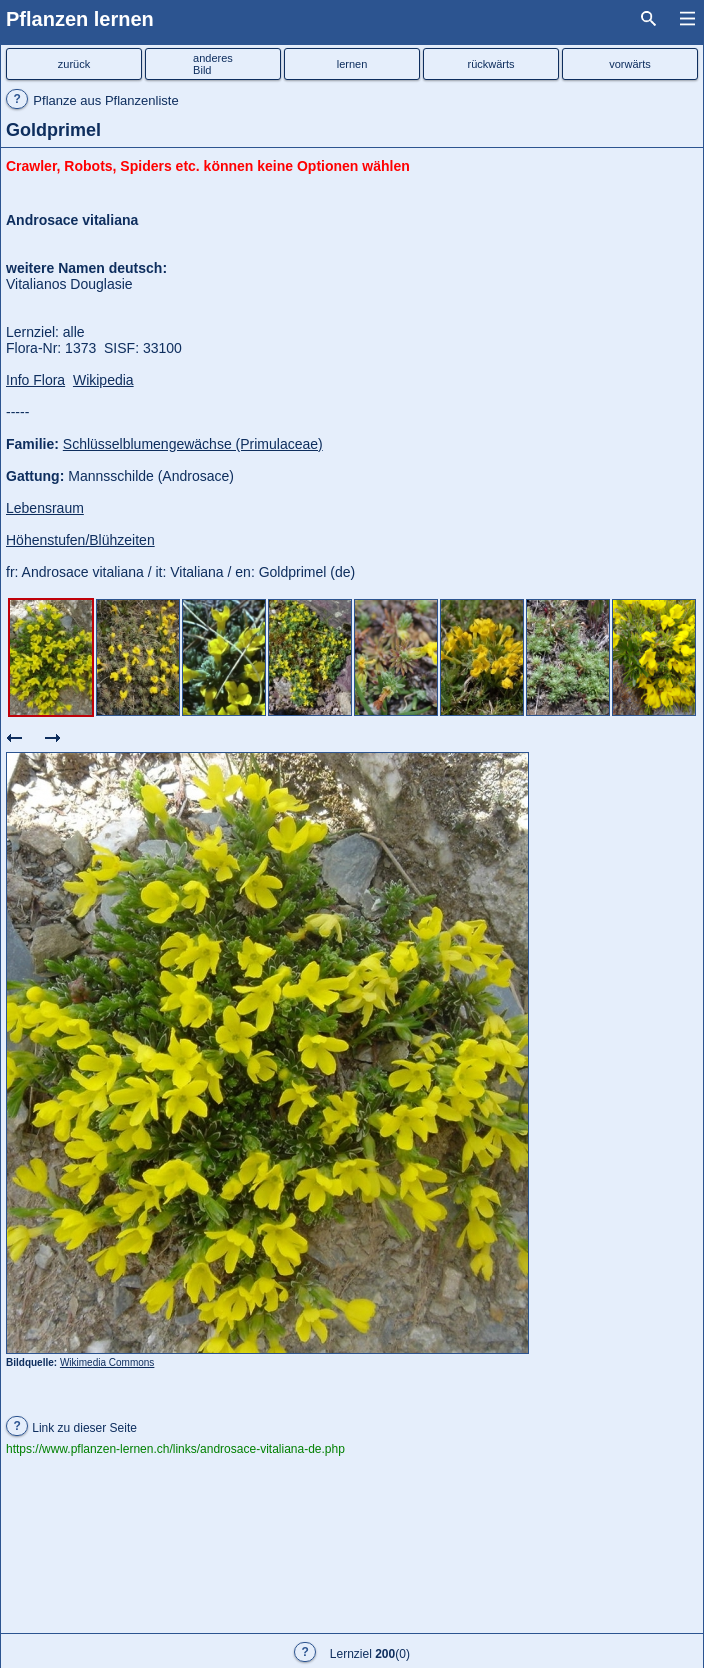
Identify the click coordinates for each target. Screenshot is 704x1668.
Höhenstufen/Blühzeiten (80, 540)
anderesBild (213, 64)
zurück (74, 64)
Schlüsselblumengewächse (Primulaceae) (193, 444)
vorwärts (630, 64)
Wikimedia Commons (107, 1362)
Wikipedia (103, 380)
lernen (352, 64)
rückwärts (490, 64)
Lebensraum (45, 508)
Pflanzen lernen (80, 19)
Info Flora (35, 380)
